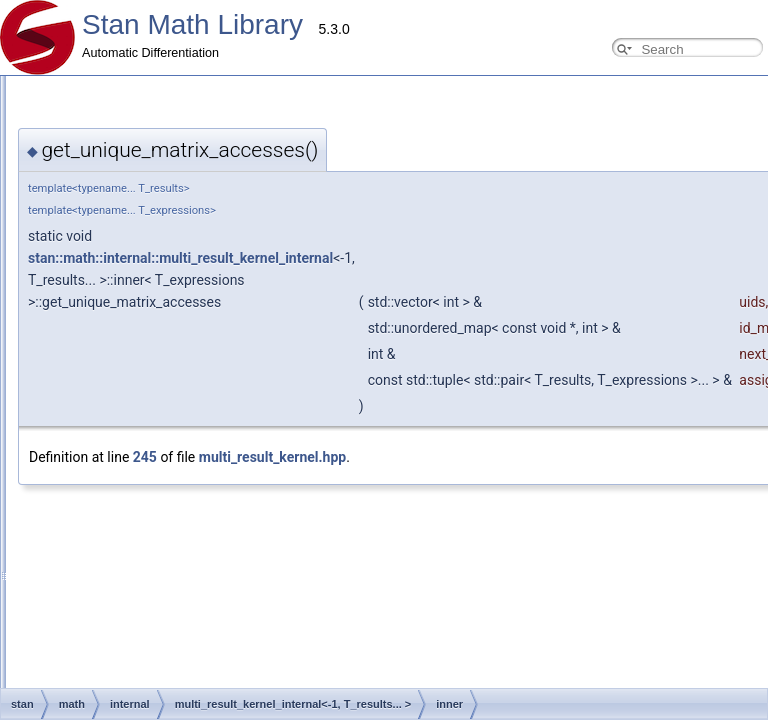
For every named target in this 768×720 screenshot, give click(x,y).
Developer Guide (79, 136)
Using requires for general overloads (130, 224)
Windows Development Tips (108, 356)
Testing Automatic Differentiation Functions (147, 268)
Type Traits (63, 466)
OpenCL (56, 422)
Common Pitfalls (77, 202)
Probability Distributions (96, 400)
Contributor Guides (68, 114)
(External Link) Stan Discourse (99, 620)
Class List (44, 664)
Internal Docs (53, 378)
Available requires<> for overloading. (131, 488)
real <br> (58, 554)
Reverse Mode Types (90, 246)
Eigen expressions (83, 510)
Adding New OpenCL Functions (118, 334)
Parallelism (47, 576)
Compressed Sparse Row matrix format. (140, 444)
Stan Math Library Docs (80, 642)
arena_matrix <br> (83, 532)
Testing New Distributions (101, 290)
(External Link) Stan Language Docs (114, 598)
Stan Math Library (192, 24)
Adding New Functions (94, 158)
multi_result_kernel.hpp (272, 457)
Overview (43, 92)
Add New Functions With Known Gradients (147, 312)
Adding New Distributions (101, 180)
